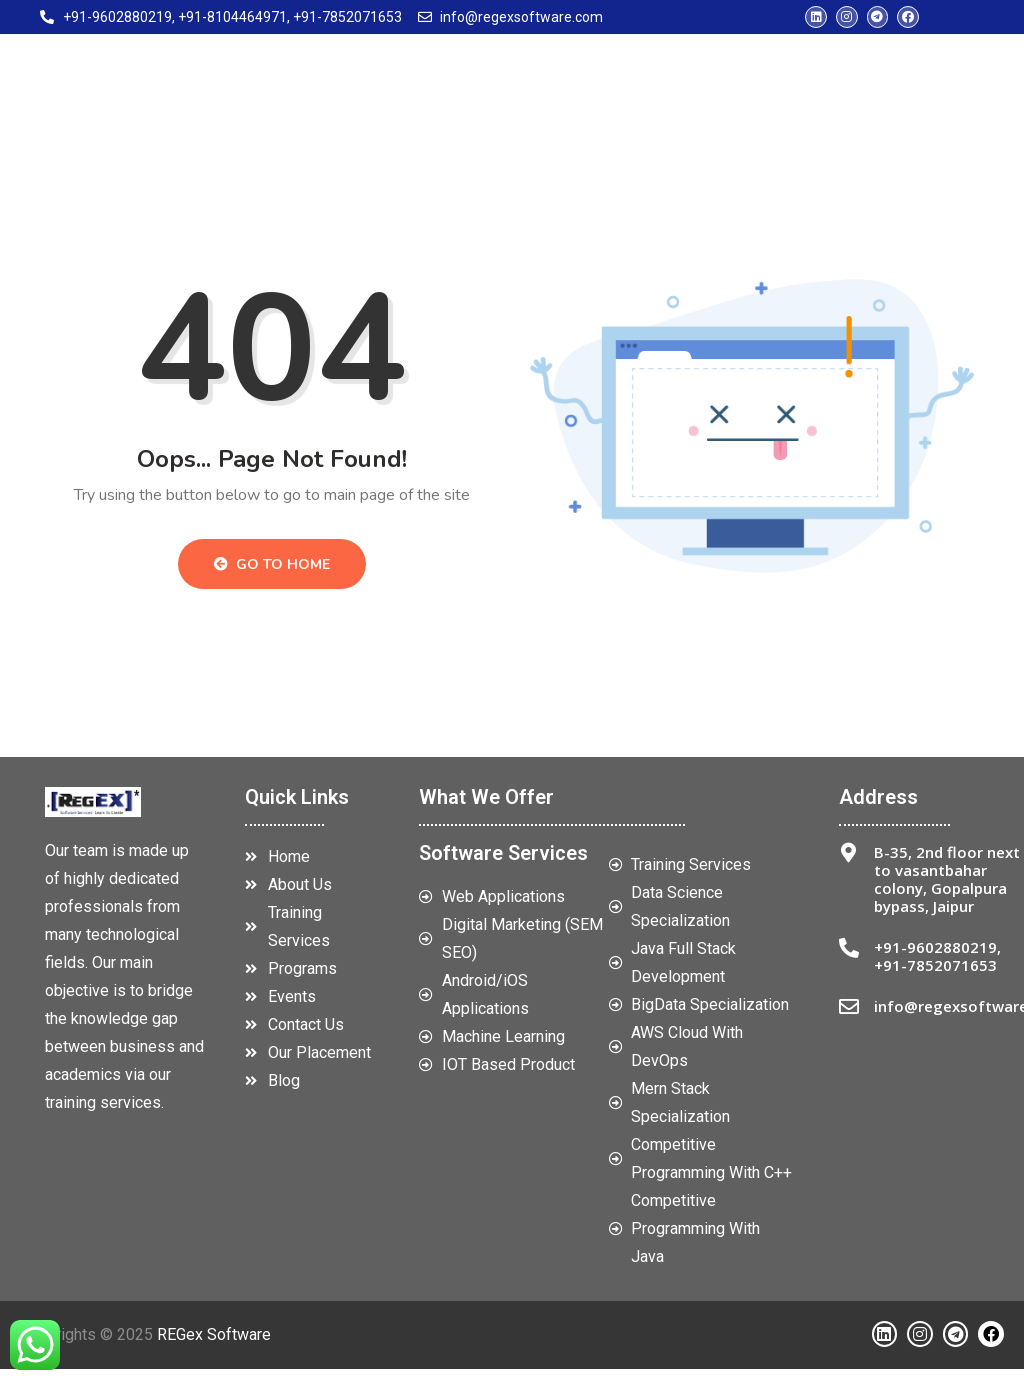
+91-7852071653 (935, 976)
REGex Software (214, 1345)
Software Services (503, 864)
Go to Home (272, 576)
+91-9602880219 (935, 958)
